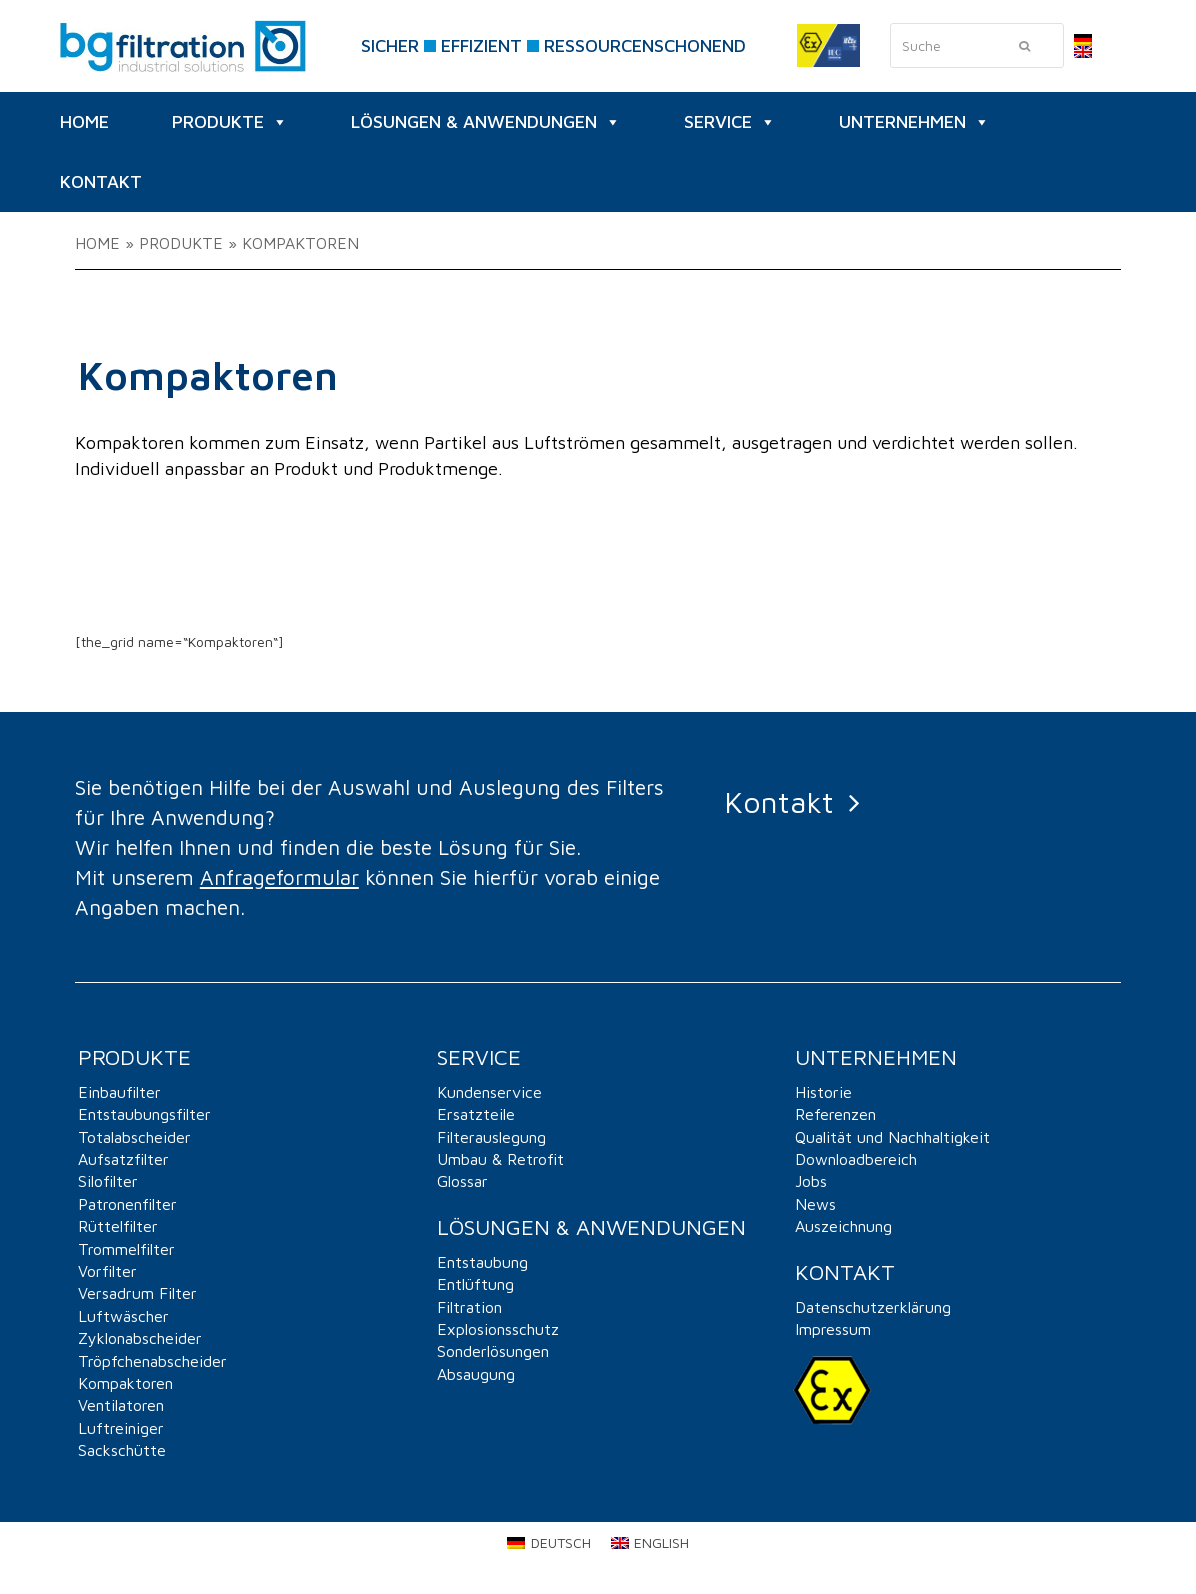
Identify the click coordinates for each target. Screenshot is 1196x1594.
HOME (84, 121)
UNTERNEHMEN (914, 122)
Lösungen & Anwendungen (486, 122)
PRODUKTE (230, 122)
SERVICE (730, 122)
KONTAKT (101, 181)
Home (97, 243)
